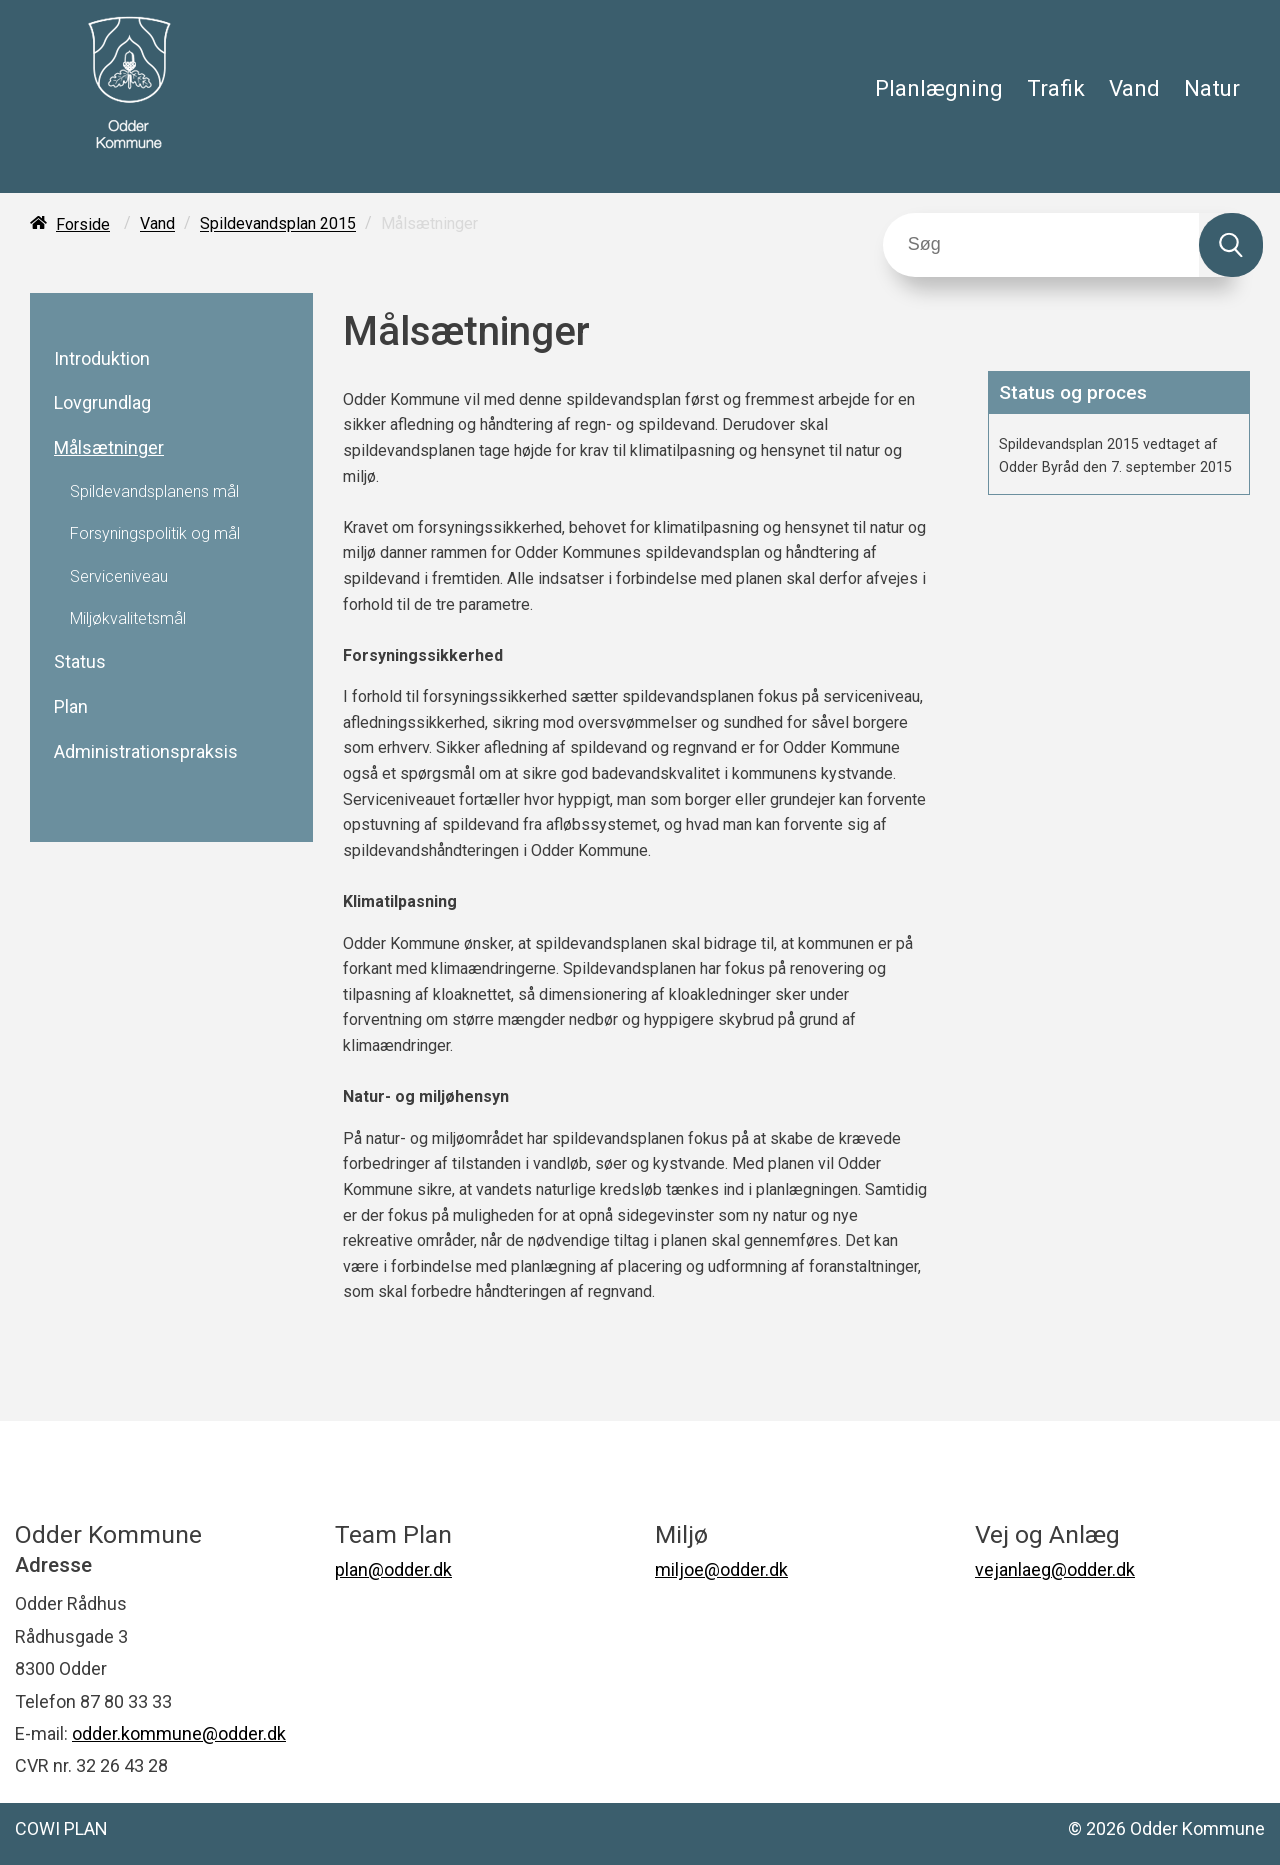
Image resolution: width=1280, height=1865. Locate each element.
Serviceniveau (119, 577)
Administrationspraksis (146, 752)
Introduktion (102, 359)
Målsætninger (109, 448)
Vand (1134, 88)
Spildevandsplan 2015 (278, 224)
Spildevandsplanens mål (154, 492)
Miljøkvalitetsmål (128, 619)
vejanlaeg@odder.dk (1055, 1569)
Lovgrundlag (102, 403)
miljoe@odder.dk (721, 1569)
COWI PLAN (61, 1828)
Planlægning (939, 88)
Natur (1212, 88)
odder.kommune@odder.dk (179, 1733)
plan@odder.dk (393, 1569)
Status (80, 662)
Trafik (1056, 88)
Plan (71, 707)
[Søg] (1041, 245)
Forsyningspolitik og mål (155, 534)
